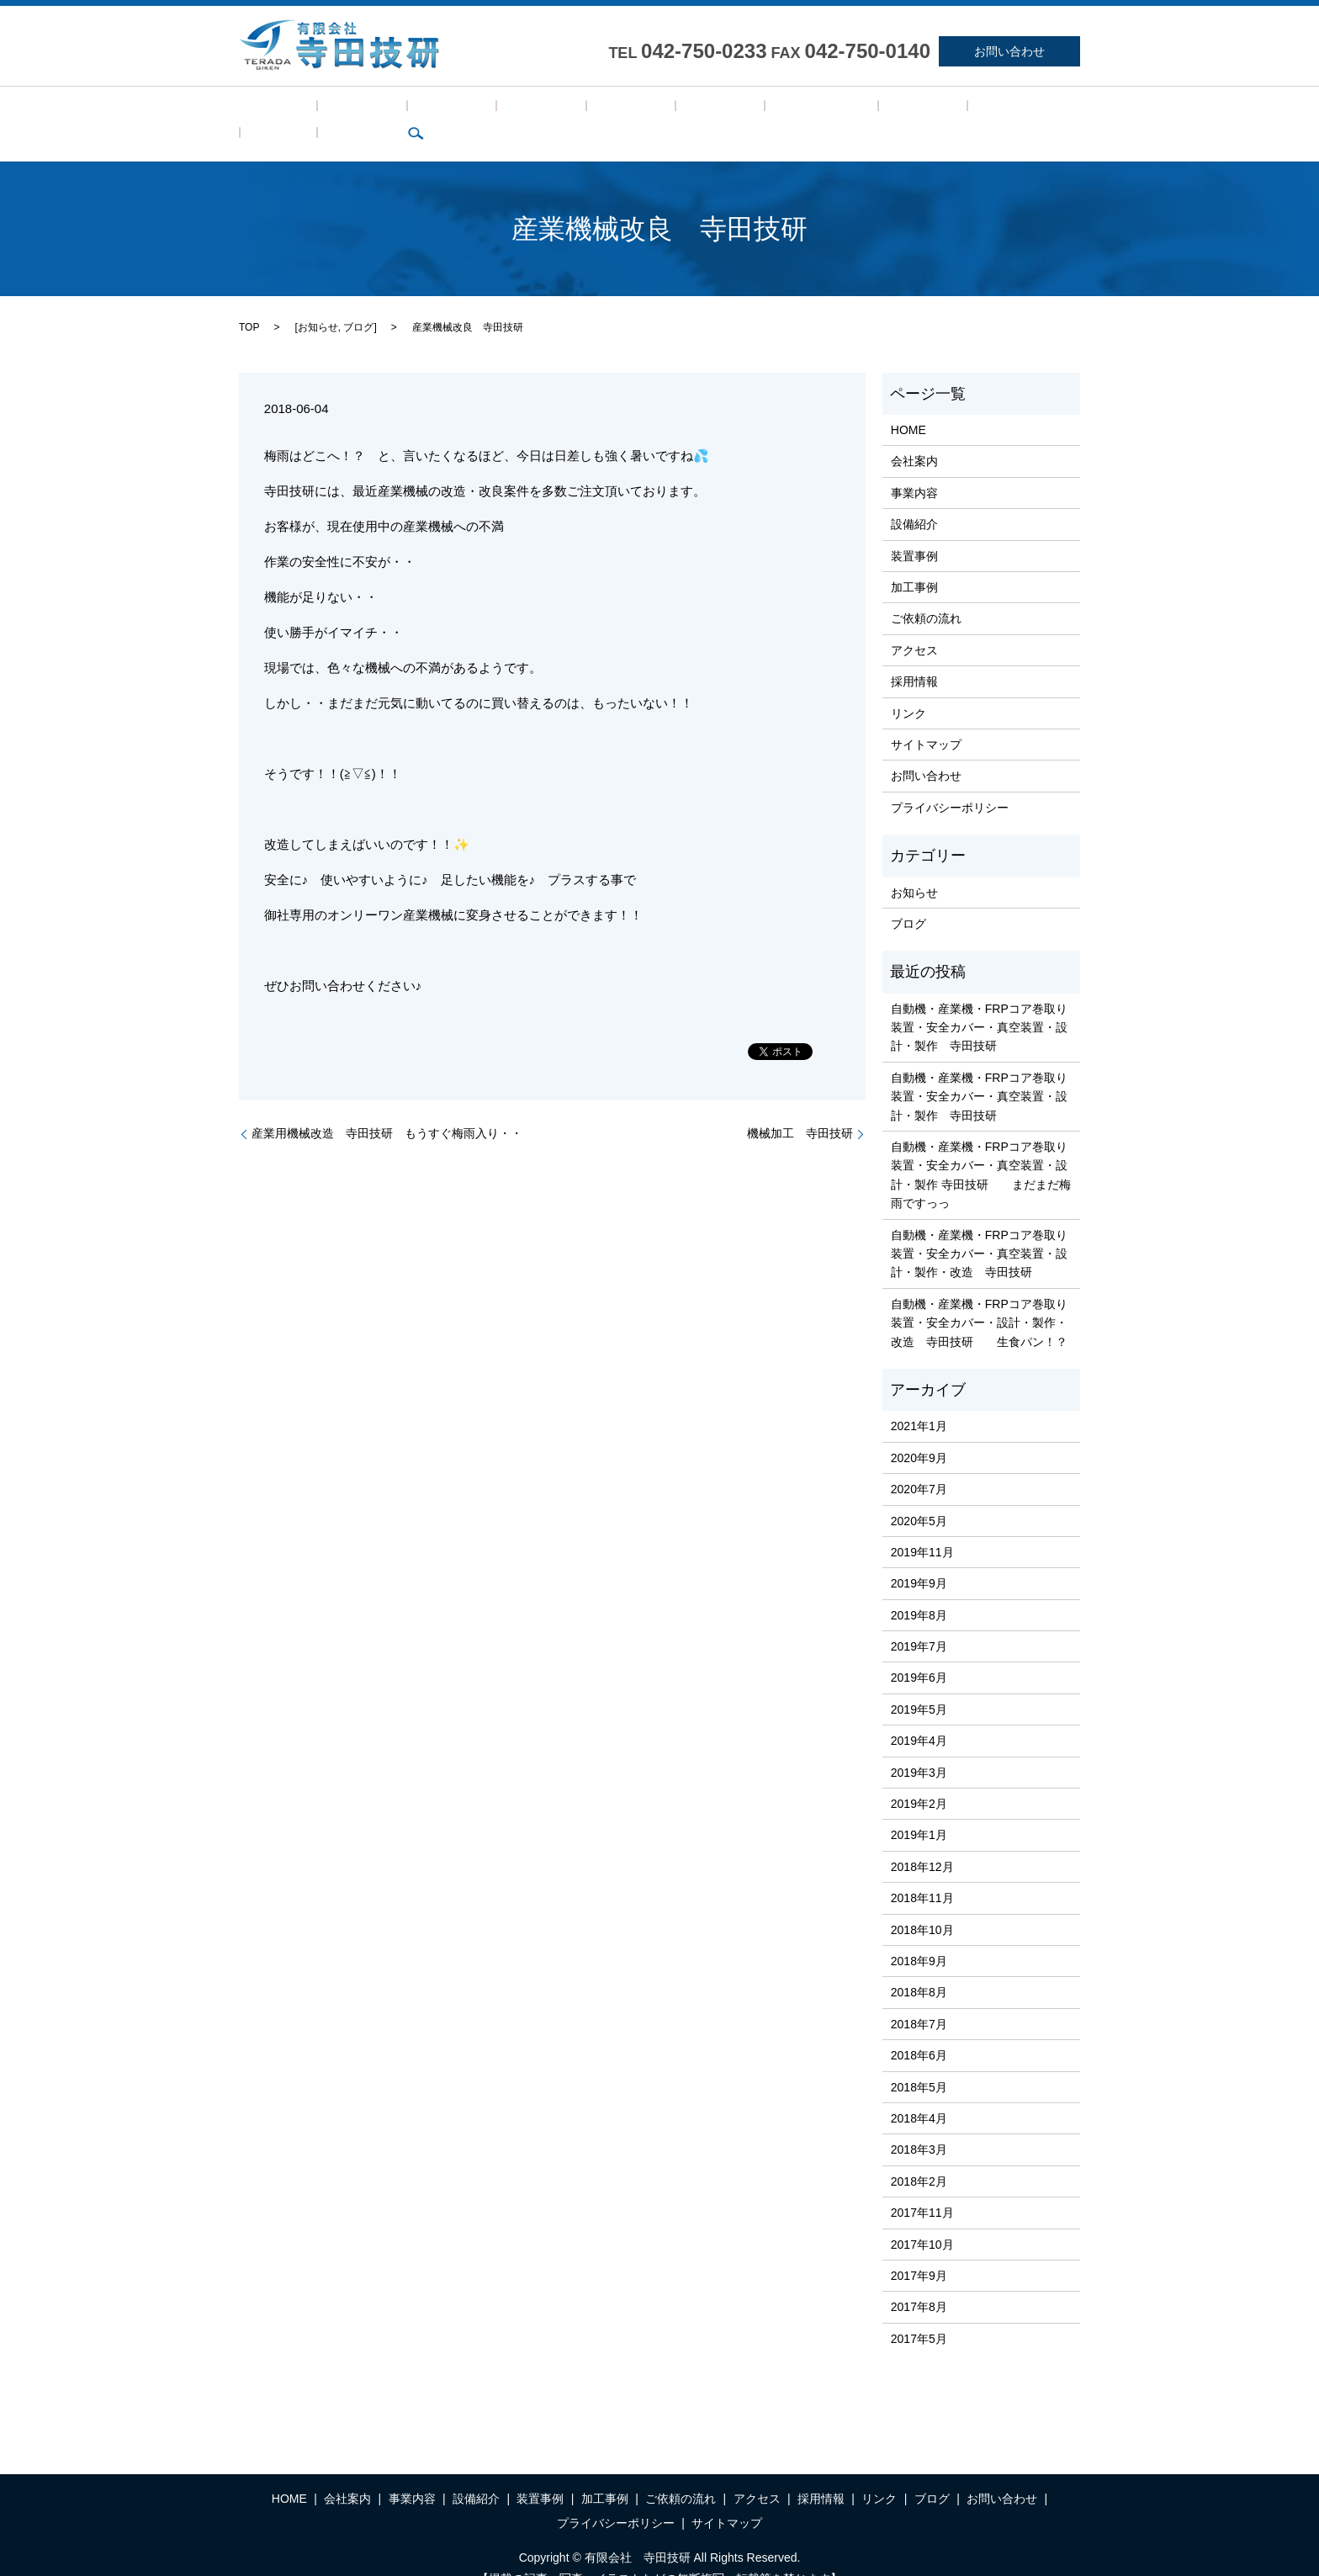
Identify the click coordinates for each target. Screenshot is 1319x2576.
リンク (871, 111)
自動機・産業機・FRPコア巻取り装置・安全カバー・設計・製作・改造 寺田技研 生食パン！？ (979, 1296)
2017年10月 (922, 2218)
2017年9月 (919, 2249)
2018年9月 (919, 1935)
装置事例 (524, 111)
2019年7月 (919, 1620)
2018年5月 (919, 2061)
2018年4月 (919, 2092)
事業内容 (392, 111)
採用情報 (810, 111)
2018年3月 (919, 2124)
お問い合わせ (1009, 51)
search (974, 111)
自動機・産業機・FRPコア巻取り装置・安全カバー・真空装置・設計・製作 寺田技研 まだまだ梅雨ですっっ (981, 1149)
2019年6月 (919, 1652)
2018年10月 (922, 1904)
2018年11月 (922, 1872)
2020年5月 (919, 1495)
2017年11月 (922, 2186)
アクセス (745, 111)
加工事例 (589, 111)
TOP (249, 301)
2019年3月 (919, 1746)
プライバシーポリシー (950, 781)
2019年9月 (919, 1558)
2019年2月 (919, 1777)
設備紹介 (457, 111)
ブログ (925, 111)
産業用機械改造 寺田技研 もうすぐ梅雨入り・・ (387, 1108)
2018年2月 (919, 2155)
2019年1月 (919, 1809)
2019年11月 (922, 1526)
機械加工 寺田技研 (800, 1108)
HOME (265, 111)
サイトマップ (926, 718)
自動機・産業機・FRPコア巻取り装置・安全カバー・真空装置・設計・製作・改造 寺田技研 (979, 1228)
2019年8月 (919, 1589)
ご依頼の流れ (667, 111)
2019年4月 (919, 1714)
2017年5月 (919, 2312)
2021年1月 (919, 1400)
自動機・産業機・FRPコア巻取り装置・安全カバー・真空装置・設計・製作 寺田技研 (979, 1001)
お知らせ (318, 301)
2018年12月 (922, 1840)
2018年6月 (919, 2029)
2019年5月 (919, 1683)
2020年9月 (919, 1432)
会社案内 (326, 111)
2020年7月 (919, 1463)
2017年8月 (919, 2281)
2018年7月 (919, 1998)
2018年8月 (919, 1967)
